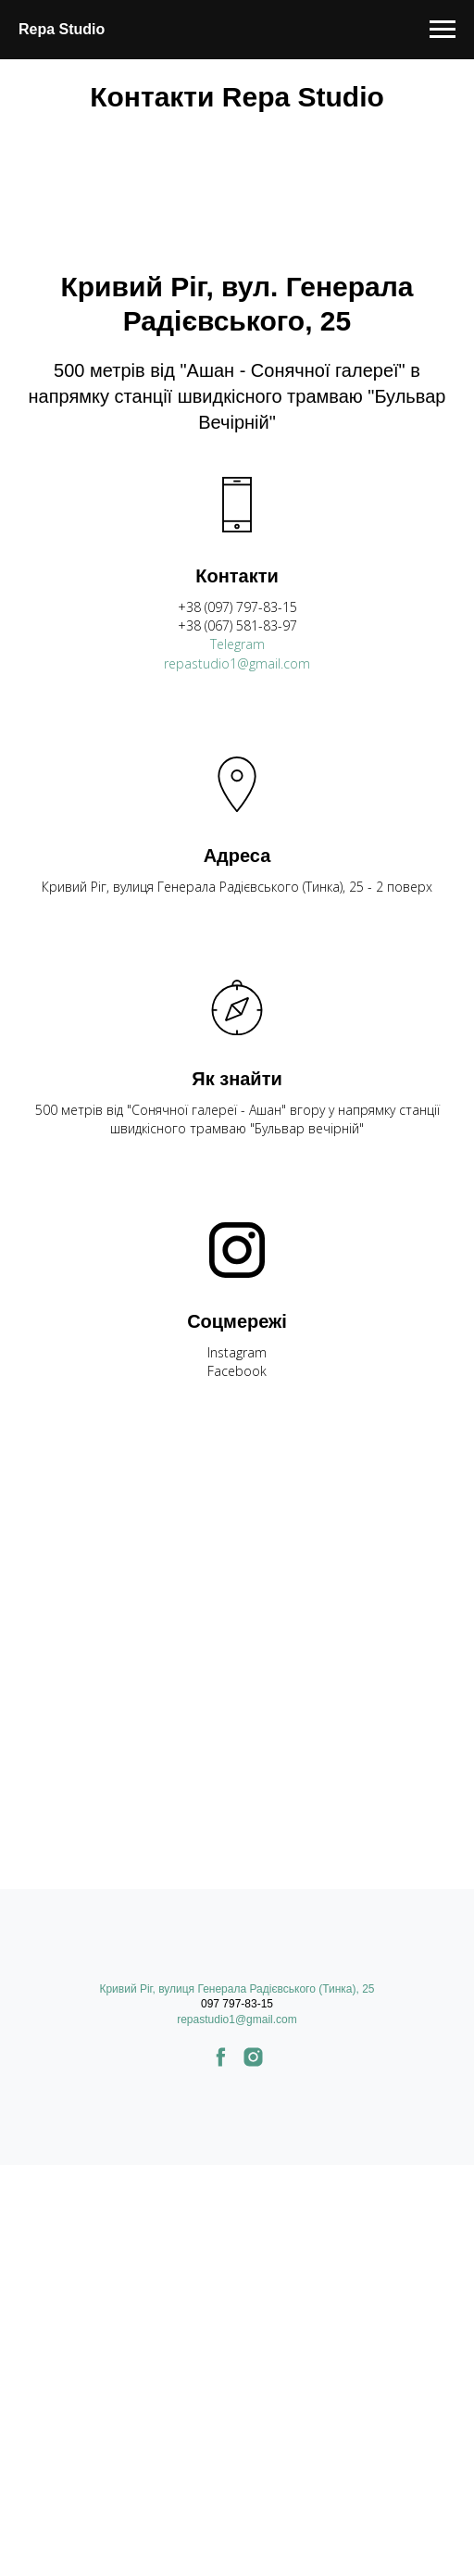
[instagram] (253, 2063)
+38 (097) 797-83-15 (237, 607)
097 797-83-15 (237, 2003)
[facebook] (220, 2063)
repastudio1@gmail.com (237, 663)
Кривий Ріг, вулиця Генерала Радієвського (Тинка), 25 (236, 1988)
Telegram (237, 644)
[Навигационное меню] (442, 29)
